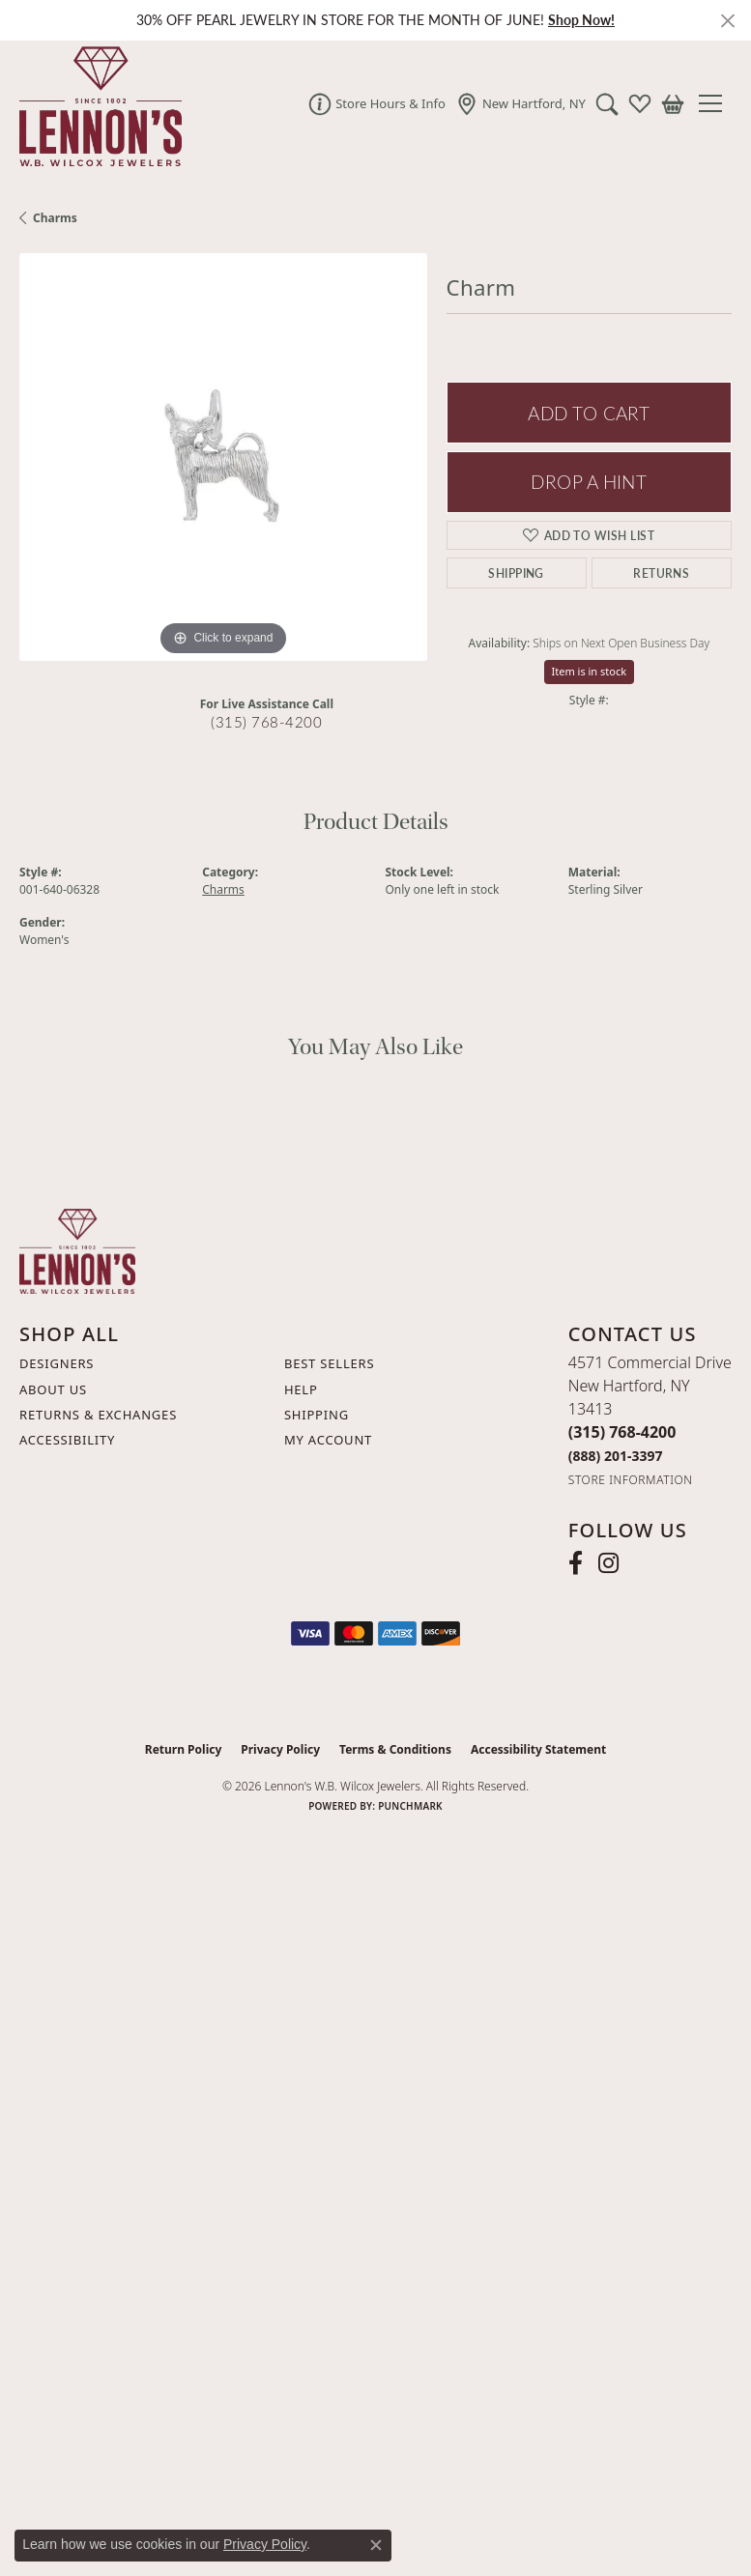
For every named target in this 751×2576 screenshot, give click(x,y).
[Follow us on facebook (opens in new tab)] (575, 1563)
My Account (328, 1439)
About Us (53, 1389)
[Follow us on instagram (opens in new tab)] (608, 1563)
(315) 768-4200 (266, 721)
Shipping (516, 573)
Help (301, 1389)
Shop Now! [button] (581, 20)
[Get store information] (630, 1480)
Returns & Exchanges (98, 1414)
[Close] (727, 21)
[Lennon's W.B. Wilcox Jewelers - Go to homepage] (77, 1249)
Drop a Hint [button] (589, 482)
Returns (661, 573)
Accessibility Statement (538, 1749)
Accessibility (67, 1439)
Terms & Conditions (395, 1749)
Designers (56, 1363)
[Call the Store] (622, 1432)
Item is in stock (589, 671)
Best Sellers (329, 1363)
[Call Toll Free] (615, 1455)
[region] (223, 457)
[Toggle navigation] (717, 103)
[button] (607, 103)
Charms (55, 218)
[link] (377, 103)
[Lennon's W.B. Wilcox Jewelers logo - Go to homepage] (96, 103)
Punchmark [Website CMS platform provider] (410, 1806)
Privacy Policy (280, 1749)
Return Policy (183, 1749)
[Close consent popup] (376, 2545)
